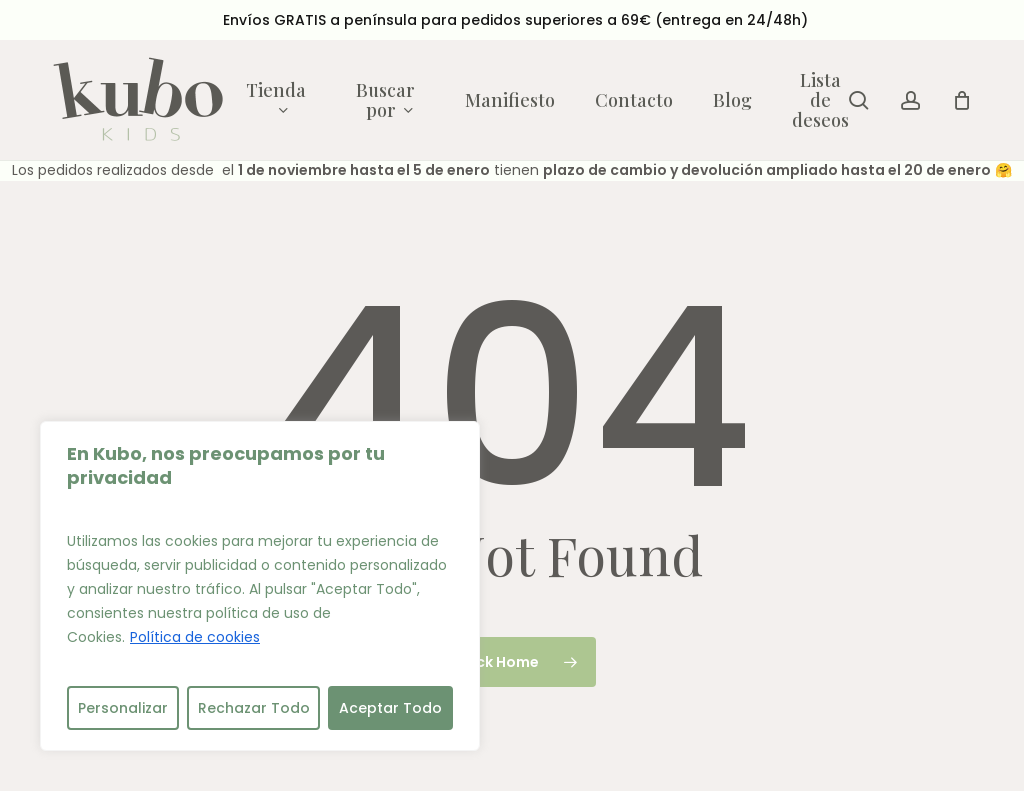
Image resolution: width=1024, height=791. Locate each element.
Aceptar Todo (390, 708)
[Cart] (962, 100)
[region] (260, 586)
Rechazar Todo (254, 708)
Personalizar (123, 708)
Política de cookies (195, 637)
